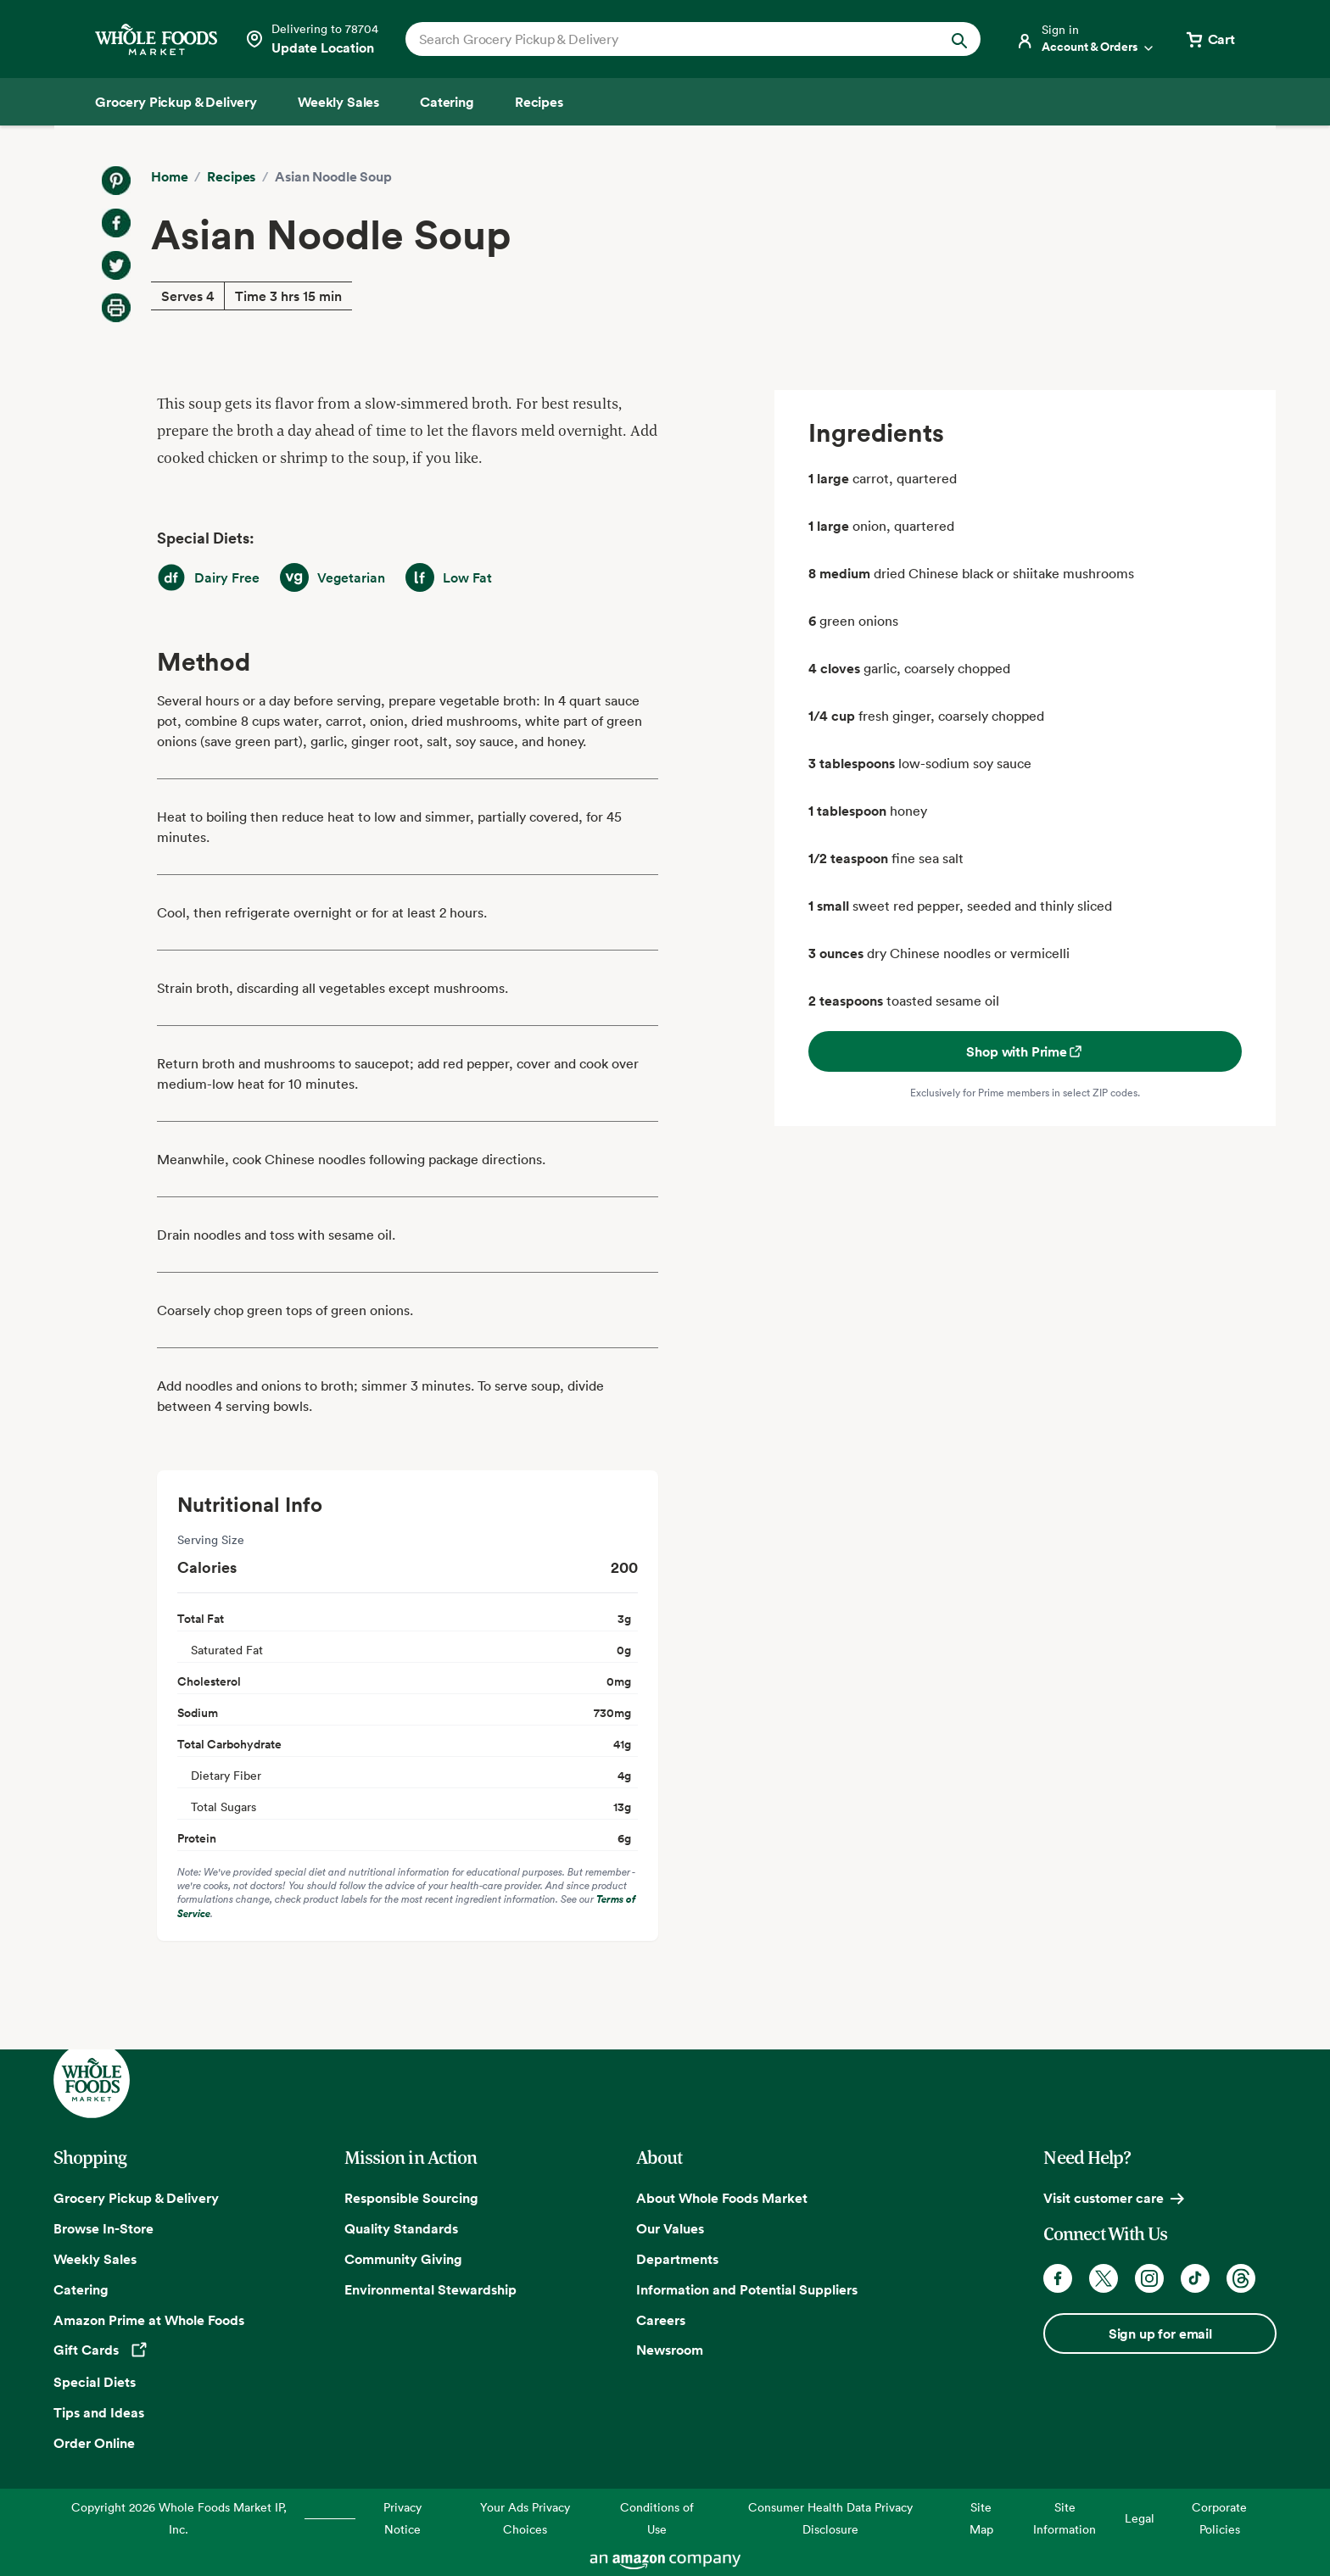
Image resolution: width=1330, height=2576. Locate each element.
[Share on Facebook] (116, 223)
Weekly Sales (95, 2259)
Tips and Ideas (98, 2412)
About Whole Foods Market (722, 2197)
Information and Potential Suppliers (747, 2289)
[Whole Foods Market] (156, 39)
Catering (81, 2289)
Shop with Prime (1025, 1051)
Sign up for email (1160, 2333)
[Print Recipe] (116, 307)
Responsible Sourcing (411, 2197)
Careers (660, 2320)
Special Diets (94, 2381)
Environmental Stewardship (430, 2289)
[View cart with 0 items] (1209, 39)
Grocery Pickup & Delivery (136, 2197)
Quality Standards (401, 2228)
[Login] (1085, 39)
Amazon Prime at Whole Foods (148, 2320)
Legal (1139, 2518)
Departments (677, 2259)
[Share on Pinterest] (116, 180)
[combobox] (665, 39)
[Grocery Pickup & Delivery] (176, 102)
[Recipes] (539, 102)
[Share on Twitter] (116, 265)
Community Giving (403, 2259)
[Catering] (447, 102)
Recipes (231, 176)
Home (169, 176)
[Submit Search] (959, 39)
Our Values (670, 2228)
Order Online (94, 2443)
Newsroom (669, 2349)
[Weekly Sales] (338, 102)
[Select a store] (311, 39)
